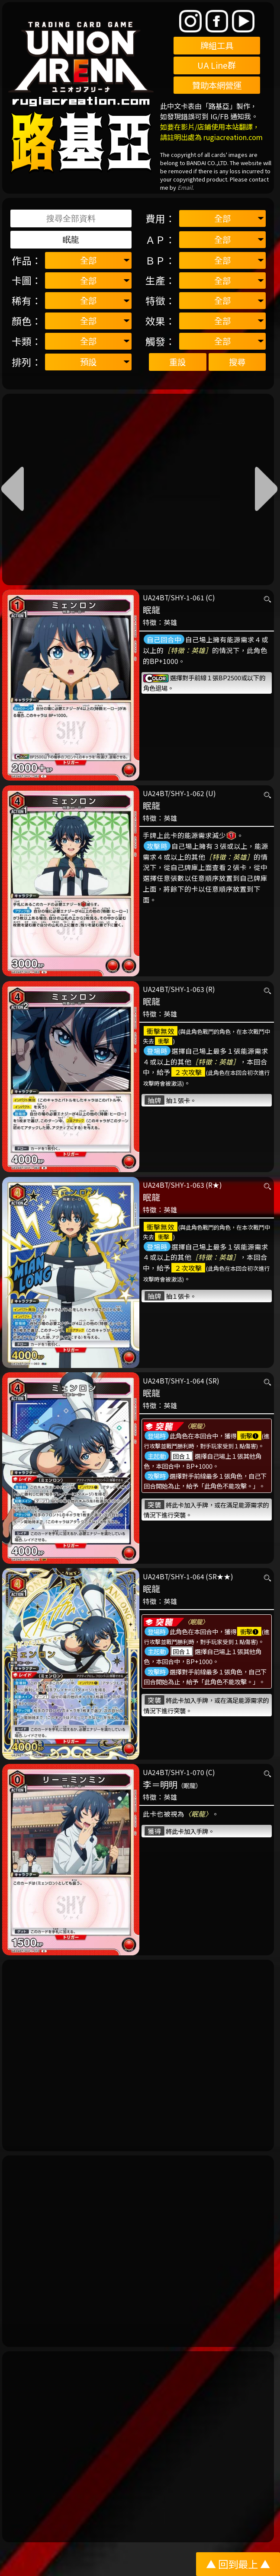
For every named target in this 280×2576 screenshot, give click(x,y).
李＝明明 (160, 1784)
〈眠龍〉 (196, 1425)
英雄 (170, 622)
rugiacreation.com (233, 137)
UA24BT (155, 597)
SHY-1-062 (187, 793)
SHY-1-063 (187, 989)
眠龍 (151, 609)
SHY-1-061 (187, 597)
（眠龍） (189, 1785)
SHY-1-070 (187, 1772)
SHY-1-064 (187, 1380)
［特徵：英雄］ (188, 650)
